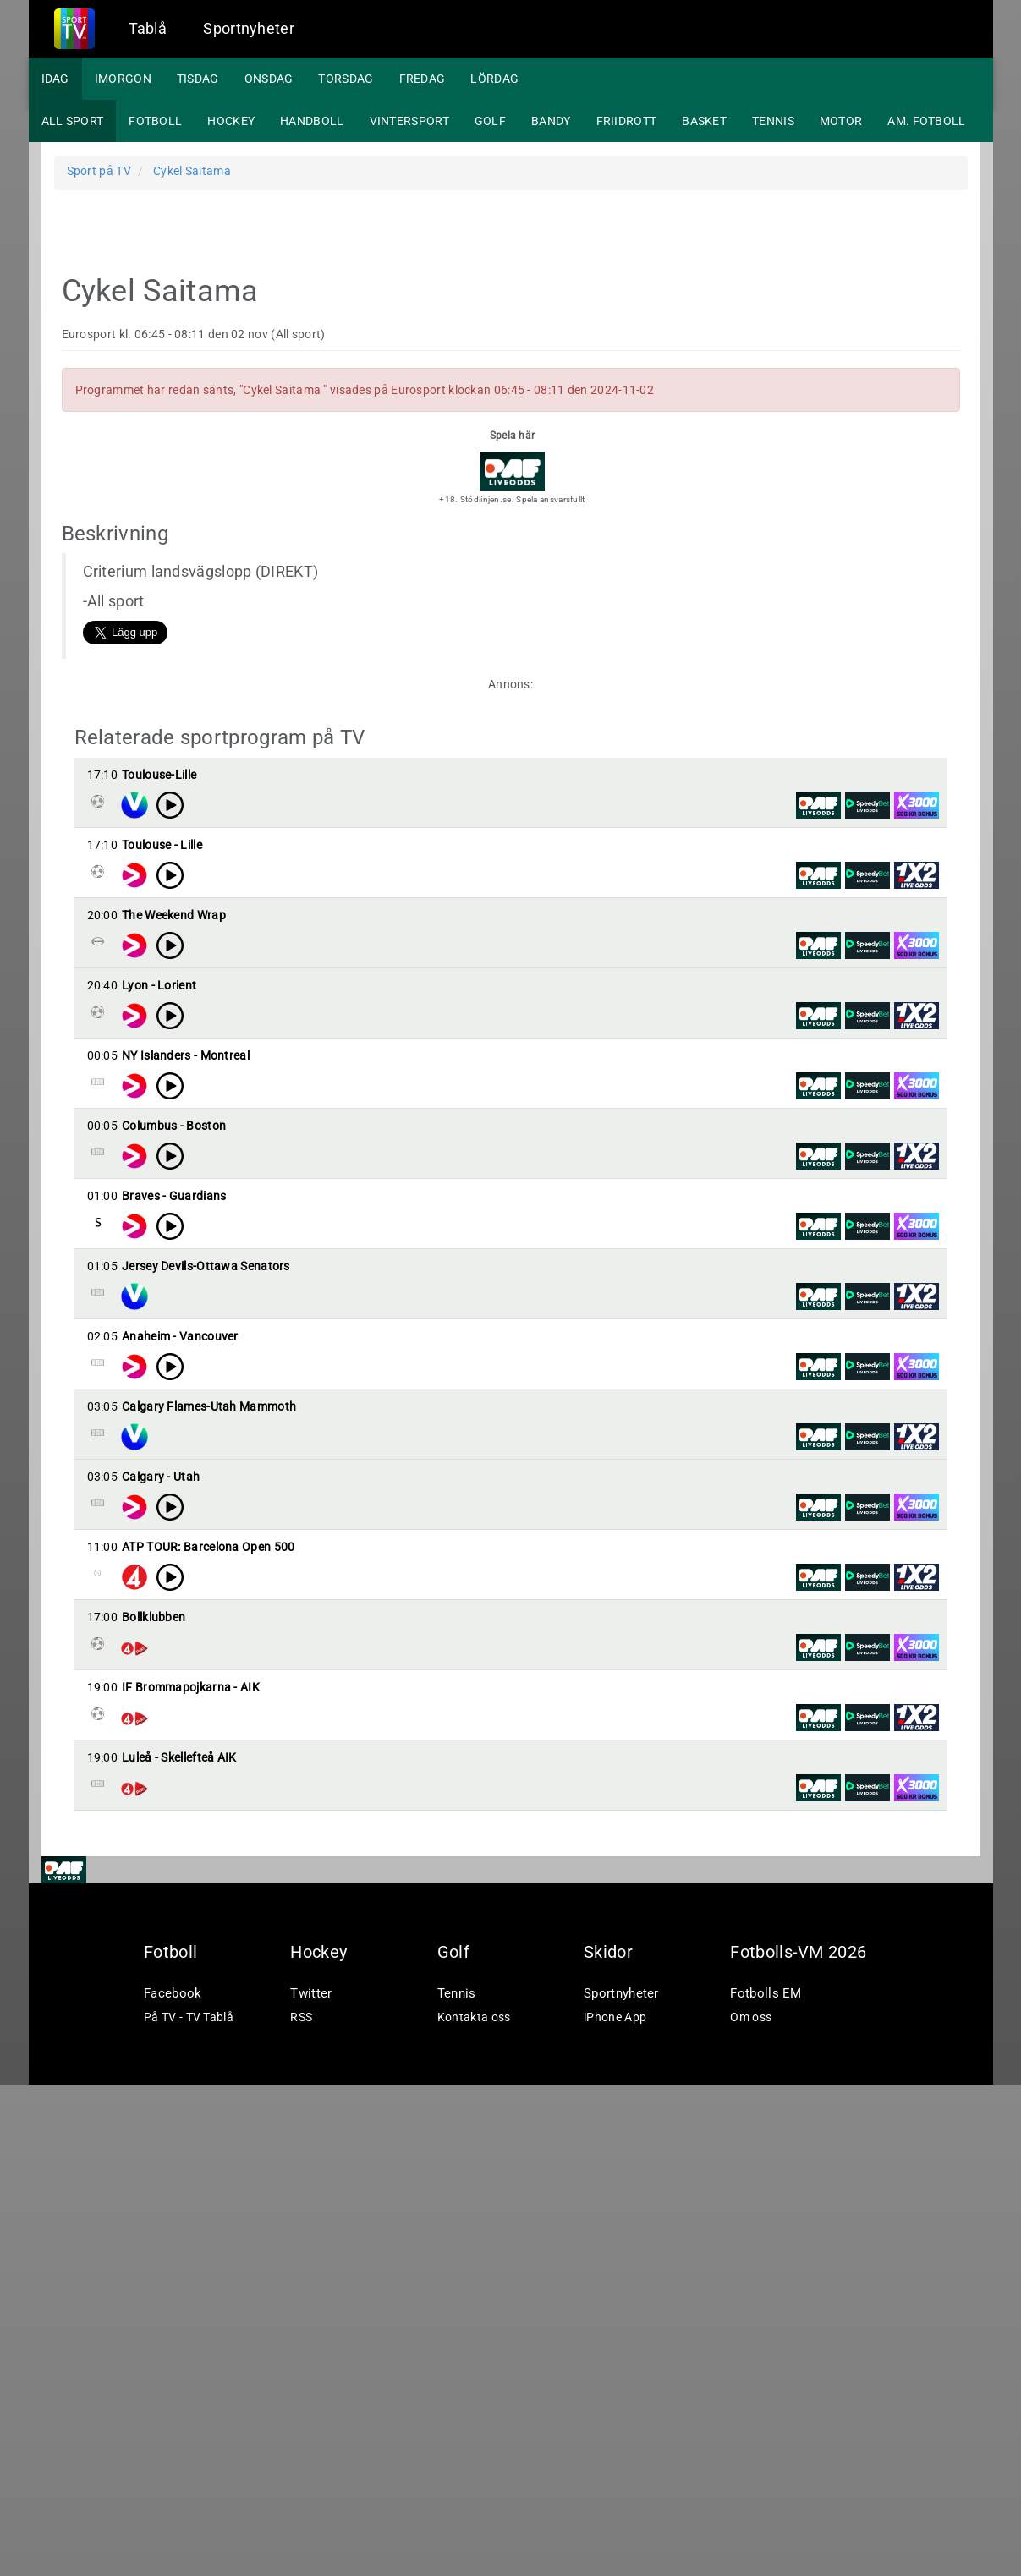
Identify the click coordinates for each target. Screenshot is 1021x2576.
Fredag (422, 78)
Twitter (311, 2484)
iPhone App (615, 2508)
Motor (841, 121)
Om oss (750, 2508)
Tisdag (198, 78)
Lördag (494, 78)
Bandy (551, 121)
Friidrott (626, 121)
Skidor (608, 2443)
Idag (55, 78)
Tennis (773, 121)
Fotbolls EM (765, 2484)
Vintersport (409, 121)
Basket (704, 121)
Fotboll (155, 121)
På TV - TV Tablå (188, 2508)
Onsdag (269, 78)
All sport (72, 121)
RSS (301, 2508)
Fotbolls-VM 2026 (798, 2443)
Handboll (311, 121)
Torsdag (345, 78)
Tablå (148, 28)
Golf (490, 121)
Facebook (172, 2484)
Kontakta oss (474, 2508)
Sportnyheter (248, 28)
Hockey (231, 121)
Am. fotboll (926, 121)
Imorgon (123, 78)
